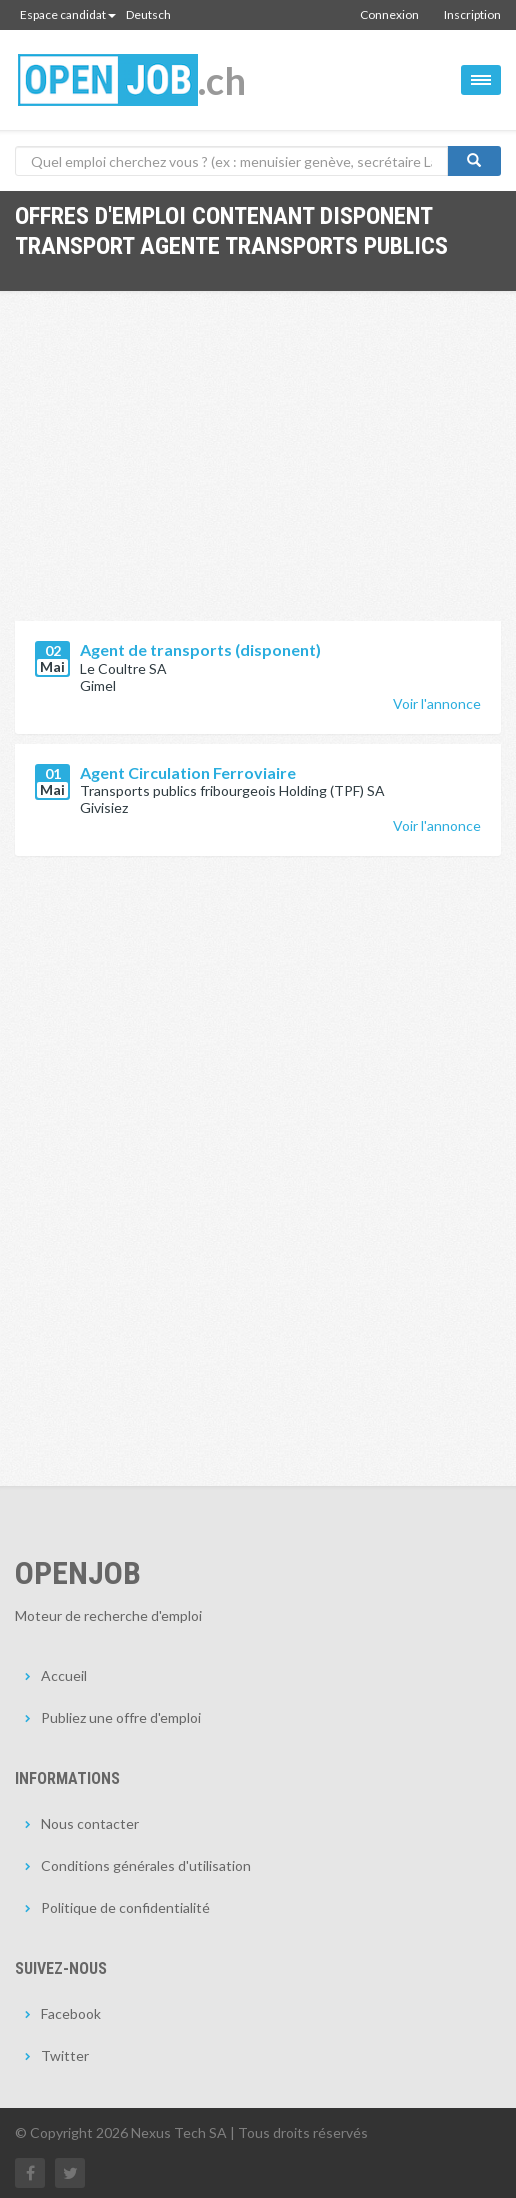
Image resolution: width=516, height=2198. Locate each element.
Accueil (64, 1675)
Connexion (389, 14)
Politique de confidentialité (125, 1907)
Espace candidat (68, 14)
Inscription (472, 14)
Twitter (65, 2055)
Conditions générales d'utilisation (146, 1865)
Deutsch (148, 14)
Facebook (71, 2013)
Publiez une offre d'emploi (121, 1717)
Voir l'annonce (437, 703)
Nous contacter (90, 1823)
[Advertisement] (258, 471)
